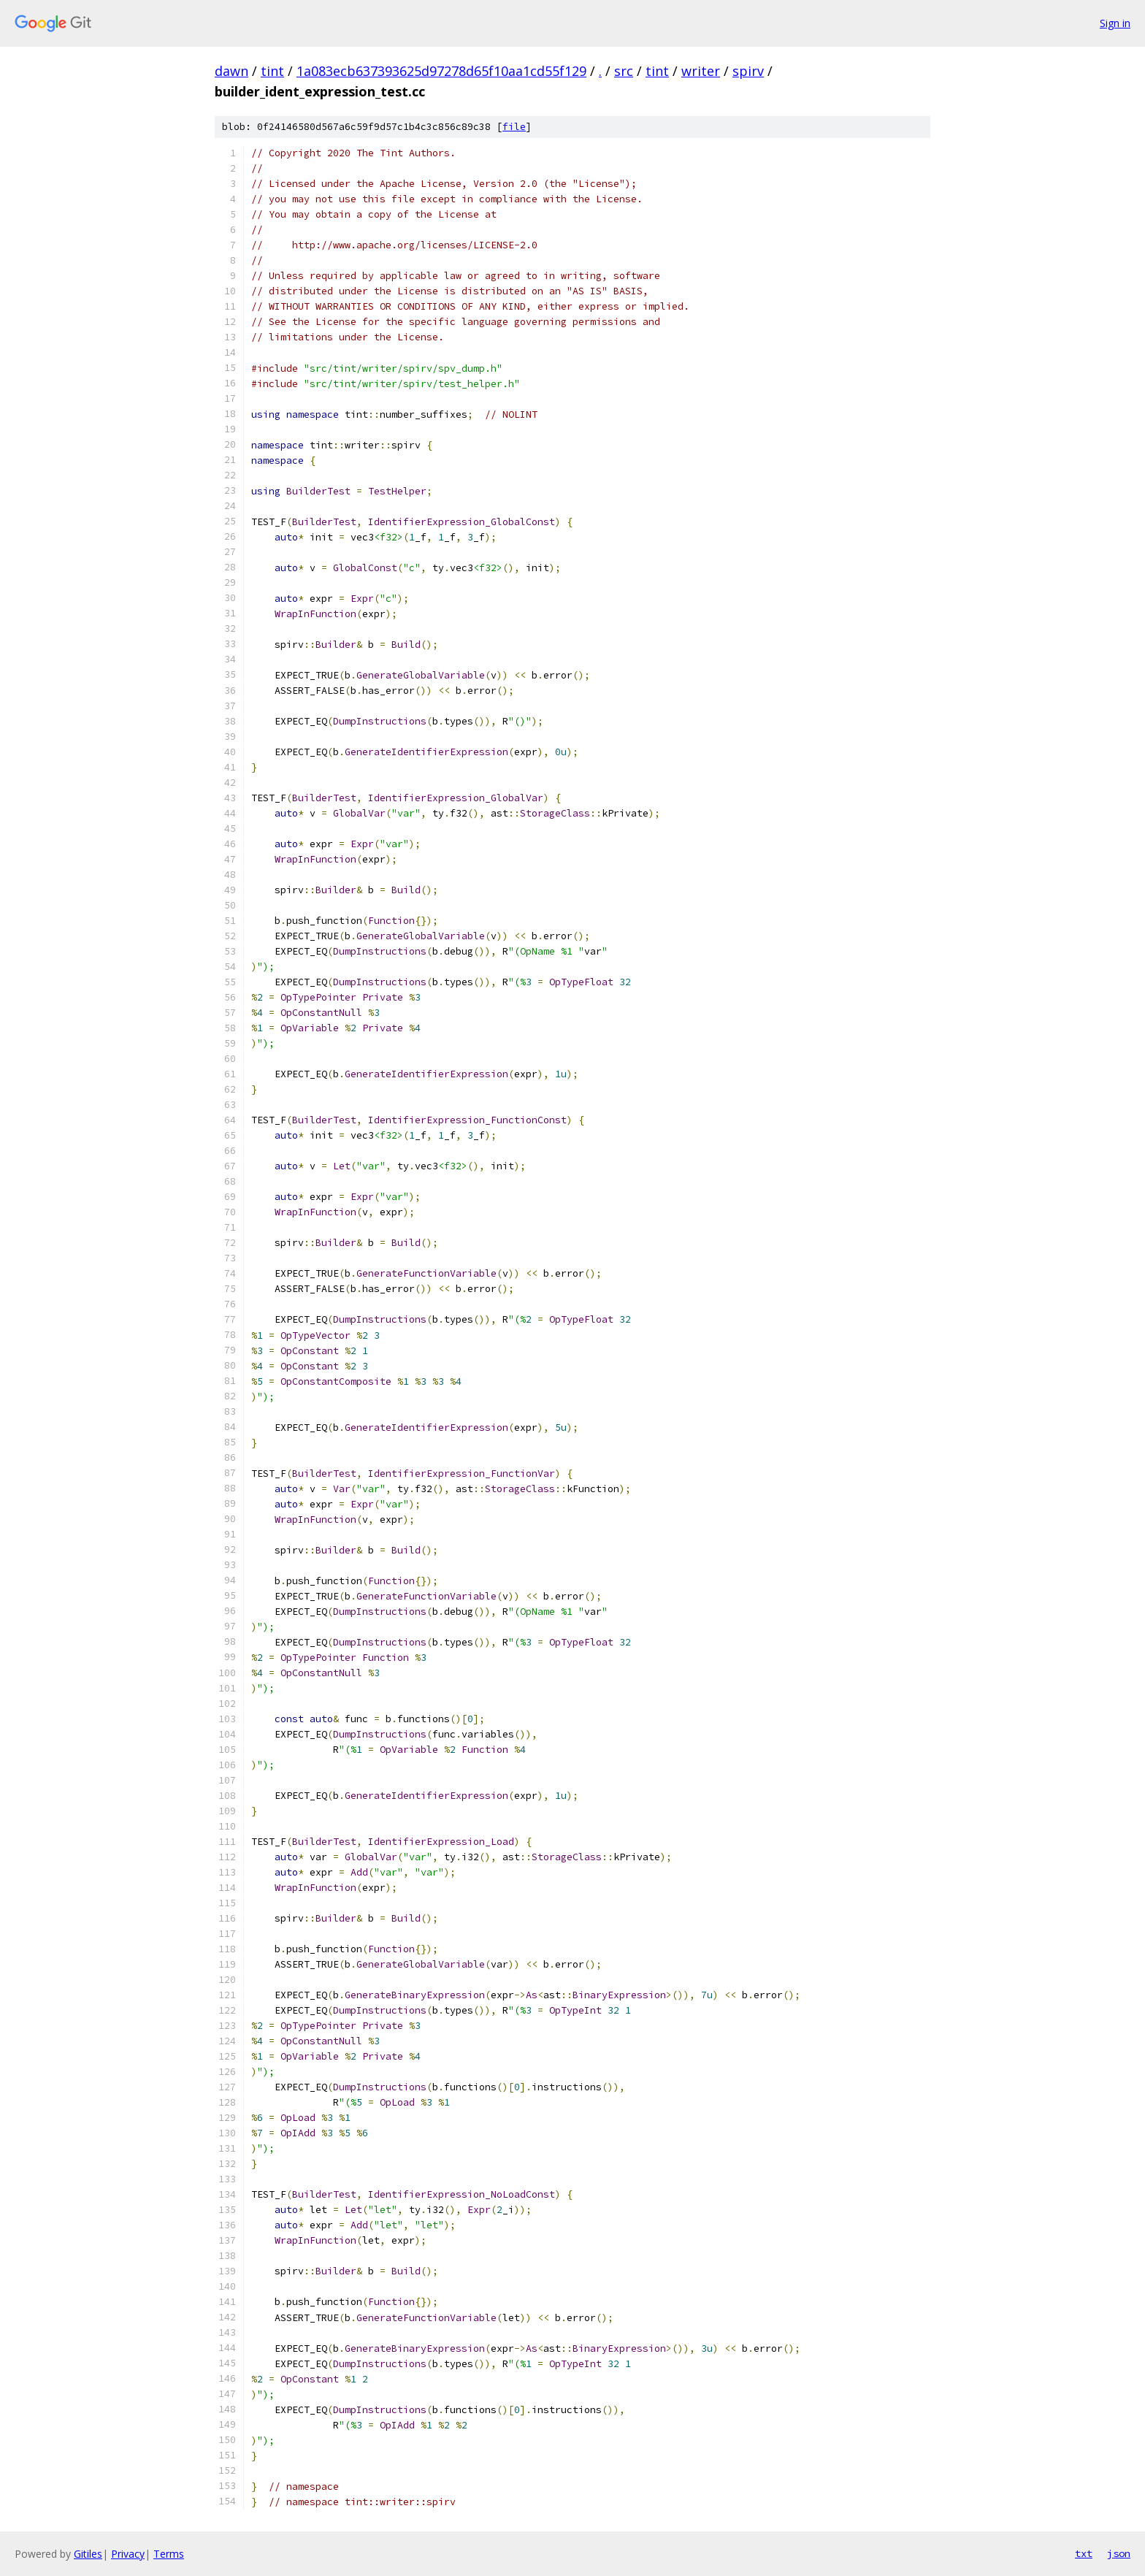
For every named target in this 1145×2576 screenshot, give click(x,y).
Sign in (1115, 23)
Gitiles (88, 2554)
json (1118, 2553)
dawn (231, 71)
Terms (168, 2554)
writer (700, 71)
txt (1083, 2553)
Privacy (128, 2554)
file (514, 127)
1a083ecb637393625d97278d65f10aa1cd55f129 (441, 71)
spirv (748, 71)
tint (272, 71)
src (623, 71)
